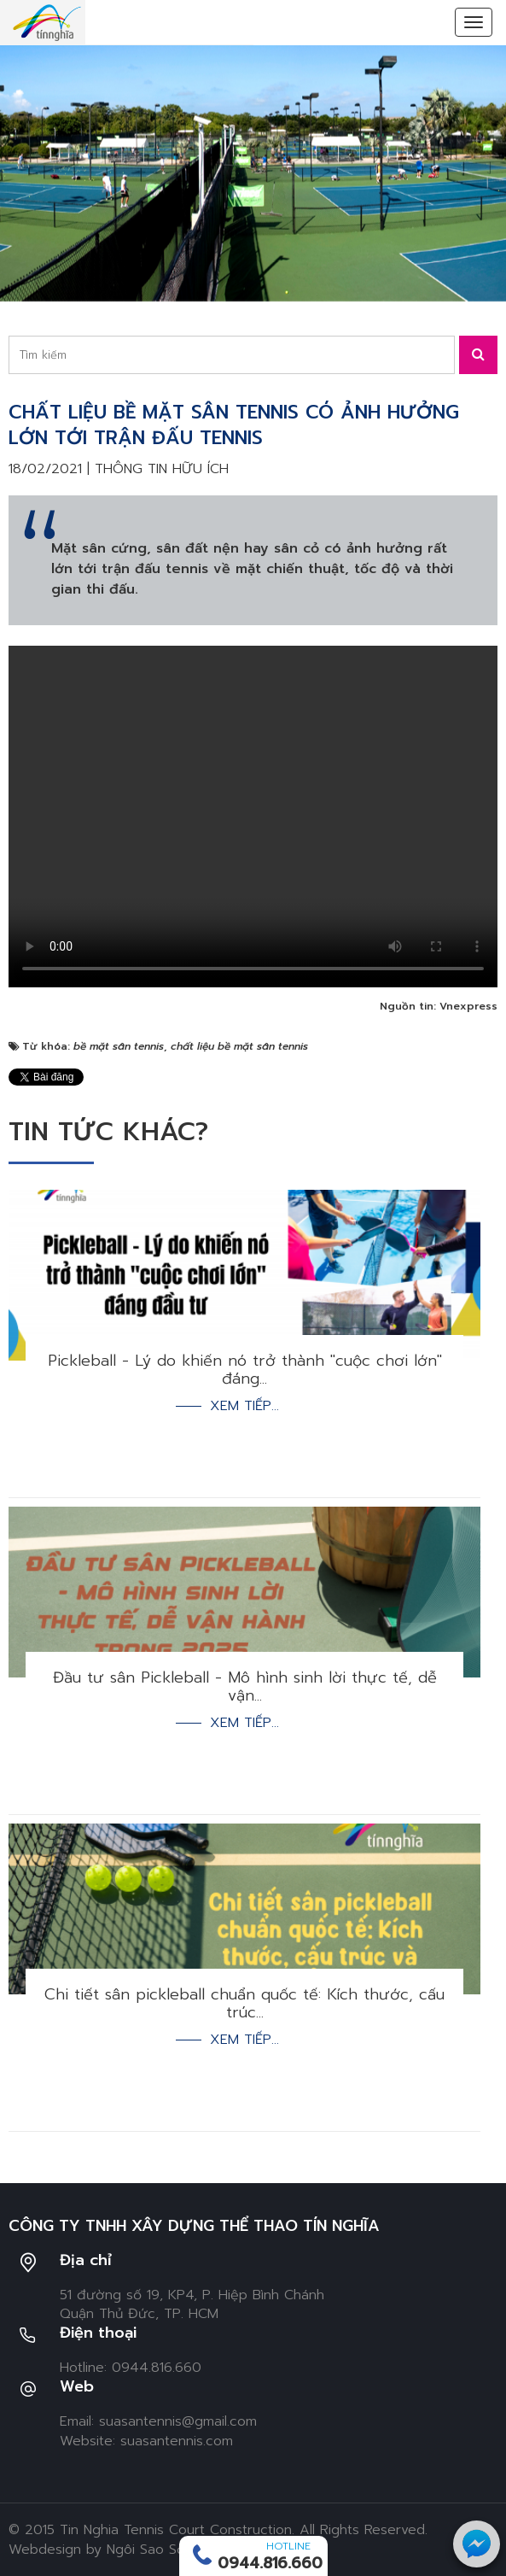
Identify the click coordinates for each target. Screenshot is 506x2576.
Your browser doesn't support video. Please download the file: (253, 816)
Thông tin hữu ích (162, 469)
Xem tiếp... (244, 1406)
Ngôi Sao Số (146, 2549)
